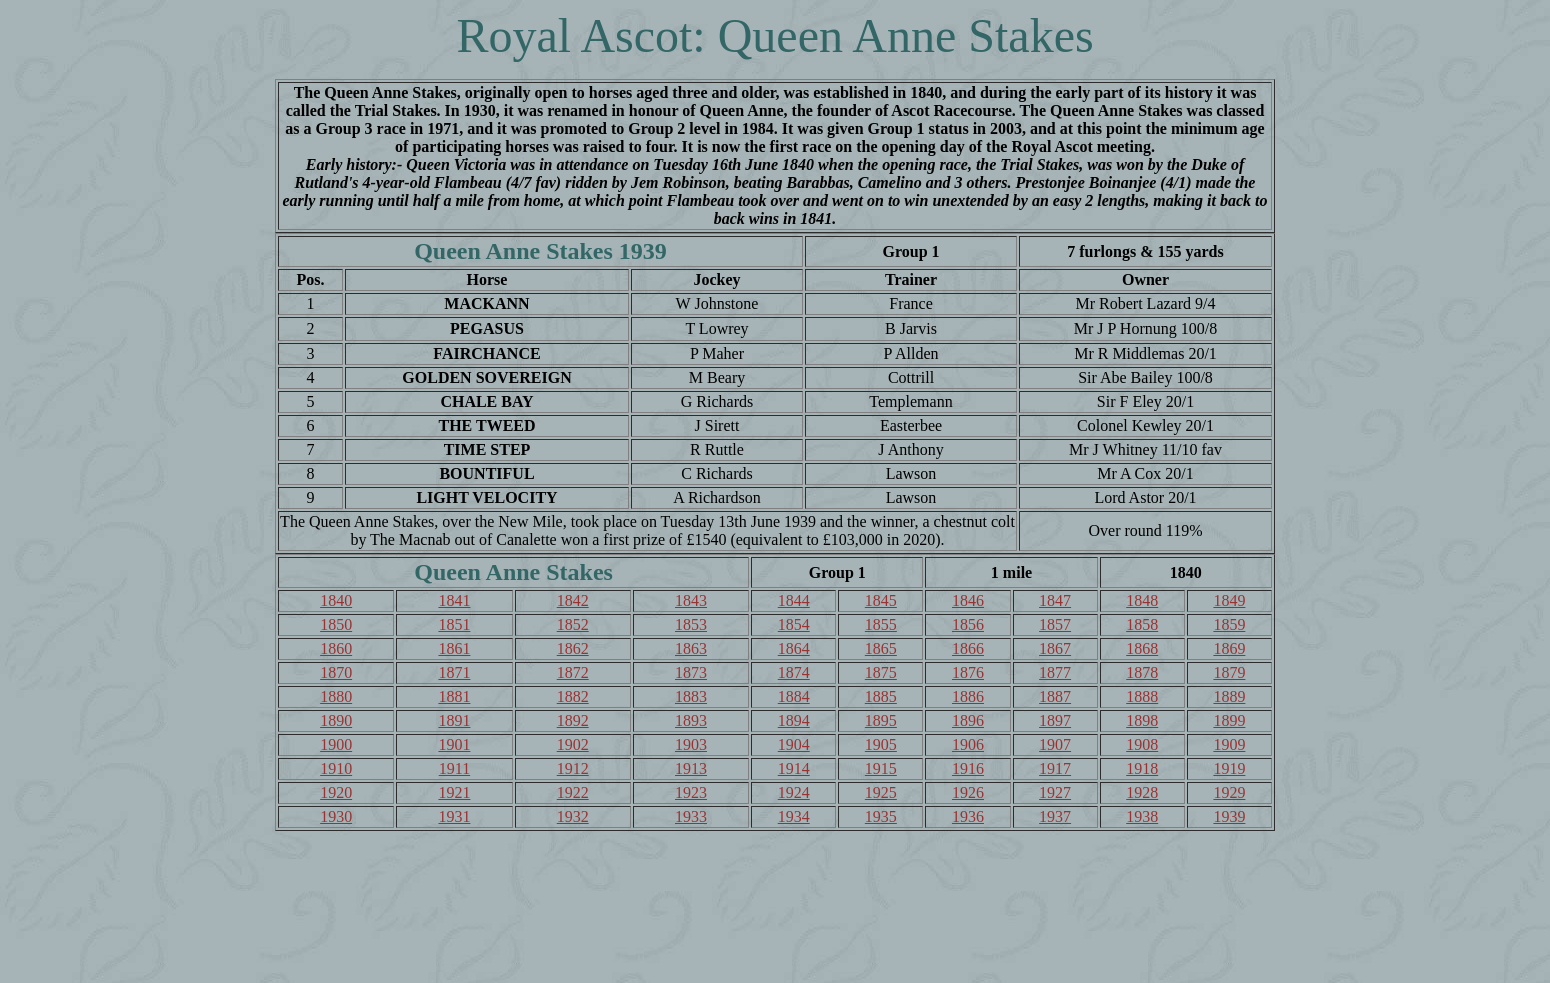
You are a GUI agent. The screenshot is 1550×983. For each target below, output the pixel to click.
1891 (454, 720)
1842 (573, 600)
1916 (968, 768)
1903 (691, 744)
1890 (336, 720)
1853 (691, 624)
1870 (336, 672)
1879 (1229, 672)
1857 (1055, 624)
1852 (573, 624)
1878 (1142, 672)
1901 (454, 744)
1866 (968, 648)
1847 (1055, 600)
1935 (881, 816)
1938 (1142, 816)
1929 (1229, 792)
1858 (1142, 624)
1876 (968, 672)
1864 (794, 648)
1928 (1142, 792)
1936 (968, 816)
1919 (1229, 768)
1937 (1055, 816)
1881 (454, 696)
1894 (794, 720)
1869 (1229, 648)
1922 (573, 792)
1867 (1055, 648)
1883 (691, 696)
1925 (881, 792)
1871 (454, 672)
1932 (573, 816)
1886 (968, 696)
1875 (881, 672)
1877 (1055, 672)
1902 (573, 744)
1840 (336, 600)
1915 (881, 768)
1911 (454, 768)
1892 (573, 720)
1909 (1229, 744)
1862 (573, 648)
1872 (573, 672)
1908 (1142, 744)
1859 (1229, 624)
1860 (336, 648)
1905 (881, 744)
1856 (968, 624)
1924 (794, 792)
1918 (1142, 768)
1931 (454, 816)
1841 (454, 600)
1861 (454, 648)
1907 (1055, 744)
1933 (691, 816)
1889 (1229, 696)
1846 (968, 600)
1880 (336, 696)
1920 (336, 792)
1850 (336, 624)
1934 (794, 816)
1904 (794, 744)
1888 (1142, 696)
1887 (1055, 696)
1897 (1055, 720)
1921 (454, 792)
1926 (968, 792)
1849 (1229, 600)
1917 (1055, 768)
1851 (454, 624)
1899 (1229, 720)
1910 (336, 768)
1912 (573, 768)
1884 (794, 696)
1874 (794, 672)
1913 (691, 768)
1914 (794, 768)
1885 (881, 696)
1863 (691, 648)
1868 (1142, 648)
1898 (1142, 720)
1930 (336, 816)
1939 (1229, 816)
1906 (968, 744)
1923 (691, 792)
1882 (573, 696)
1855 (881, 624)
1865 (881, 648)
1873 (691, 672)
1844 (794, 600)
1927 (1055, 792)
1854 (794, 624)
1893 (691, 720)
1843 (691, 600)
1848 (1142, 600)
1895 (881, 720)
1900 (336, 744)
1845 (881, 600)
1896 (968, 720)
